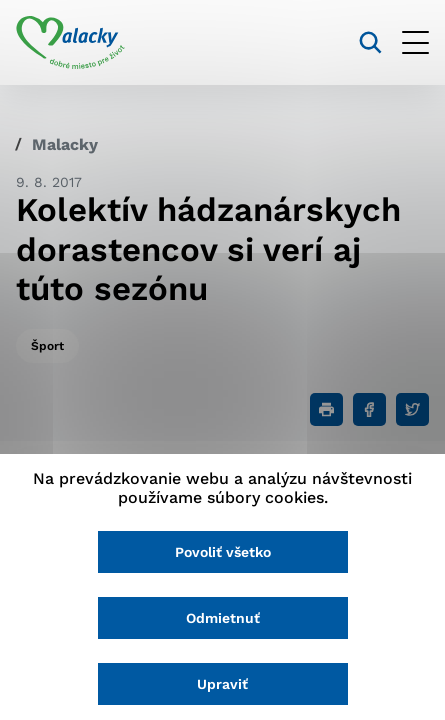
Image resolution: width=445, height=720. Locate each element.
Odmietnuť (223, 618)
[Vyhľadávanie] (370, 42)
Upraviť (222, 684)
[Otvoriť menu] (415, 42)
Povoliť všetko (223, 552)
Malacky (65, 144)
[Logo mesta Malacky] (70, 43)
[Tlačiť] (326, 409)
